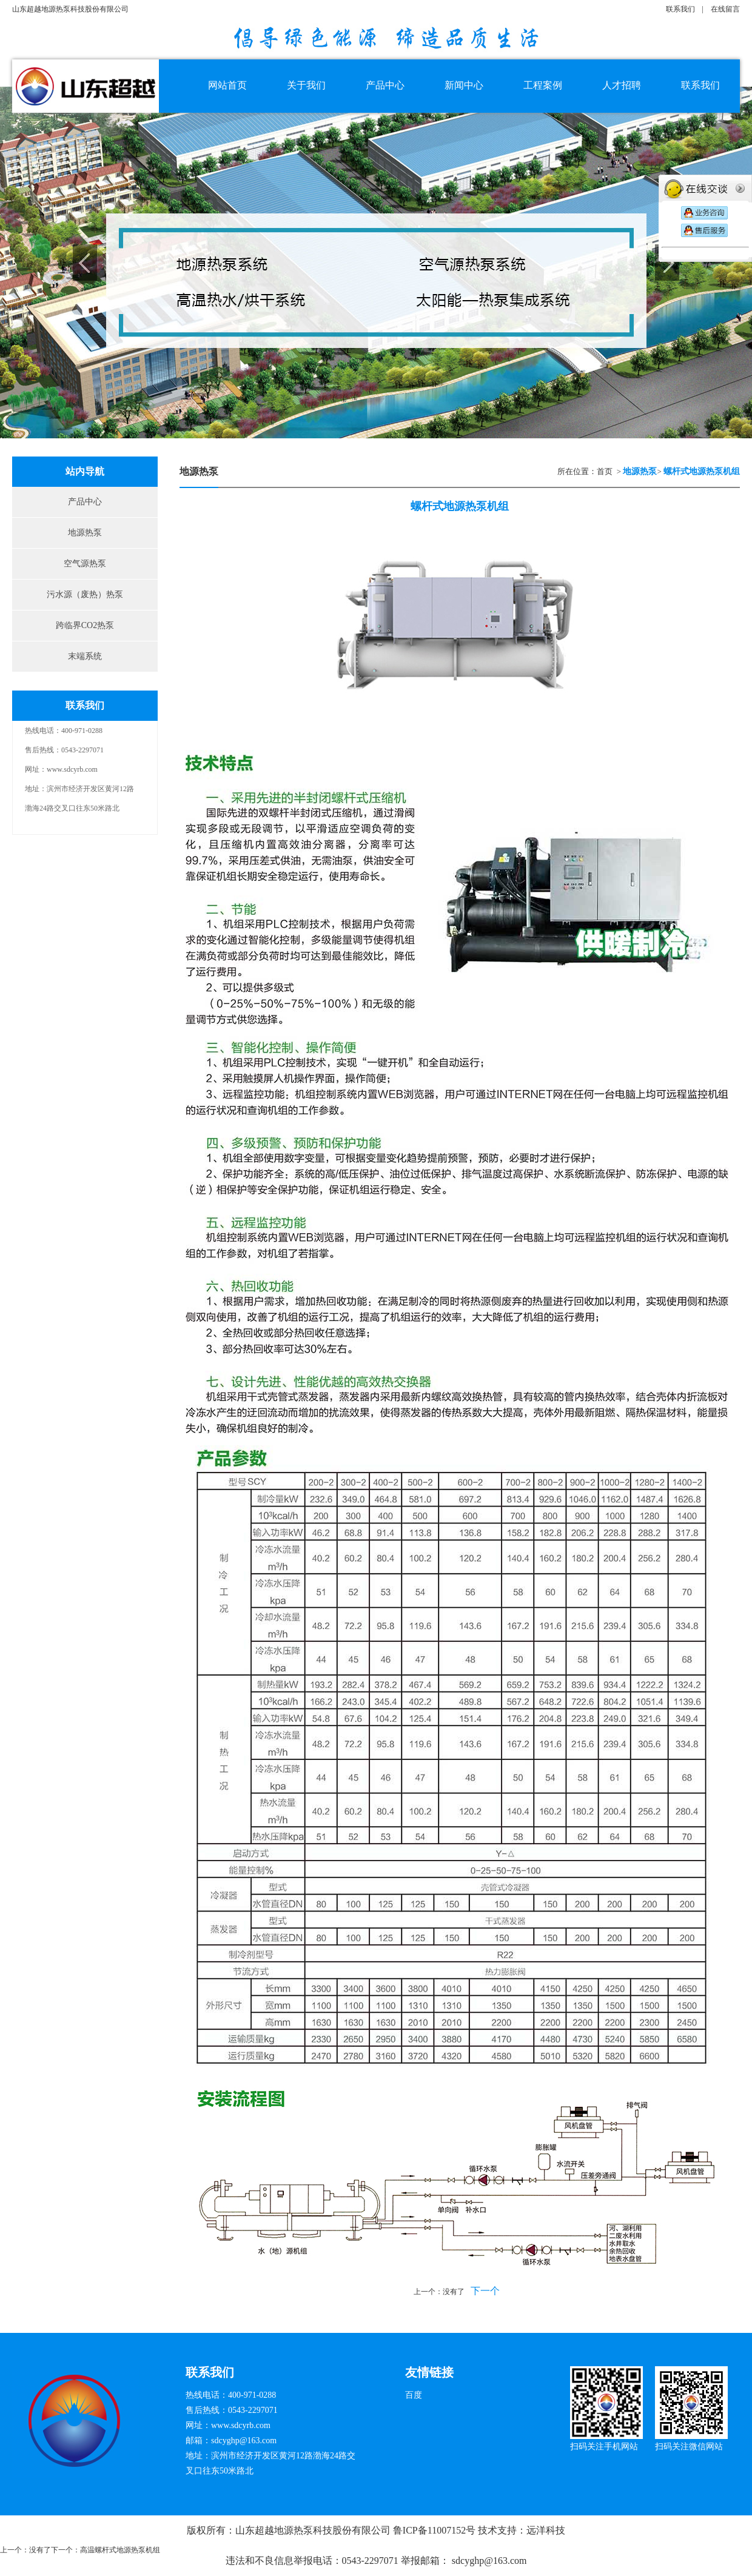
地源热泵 (85, 532)
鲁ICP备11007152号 (434, 2530)
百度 (413, 2395)
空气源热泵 (85, 563)
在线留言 (725, 9)
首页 (605, 471)
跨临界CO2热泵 (85, 625)
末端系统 (85, 656)
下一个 (485, 2291)
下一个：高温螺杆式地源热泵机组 (105, 2550)
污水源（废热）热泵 (85, 594)
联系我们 (680, 9)
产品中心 (85, 501)
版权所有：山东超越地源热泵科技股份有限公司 (290, 2530)
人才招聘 (621, 85)
